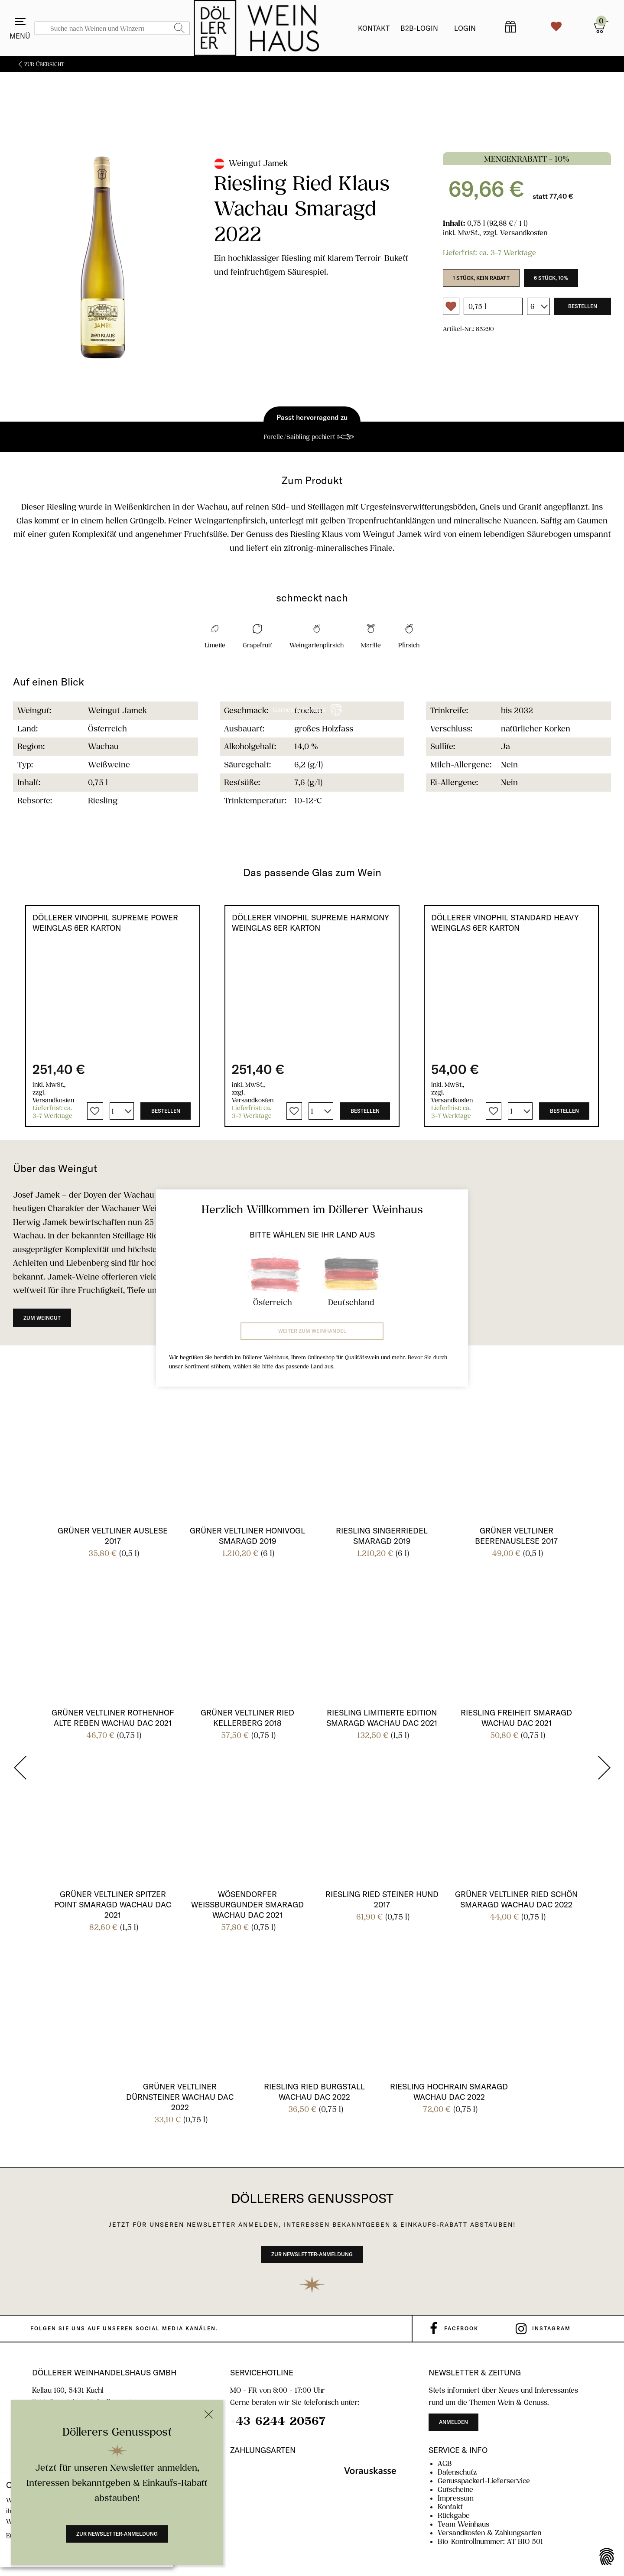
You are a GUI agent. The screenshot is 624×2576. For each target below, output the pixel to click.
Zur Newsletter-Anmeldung (117, 2534)
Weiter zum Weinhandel (312, 1331)
